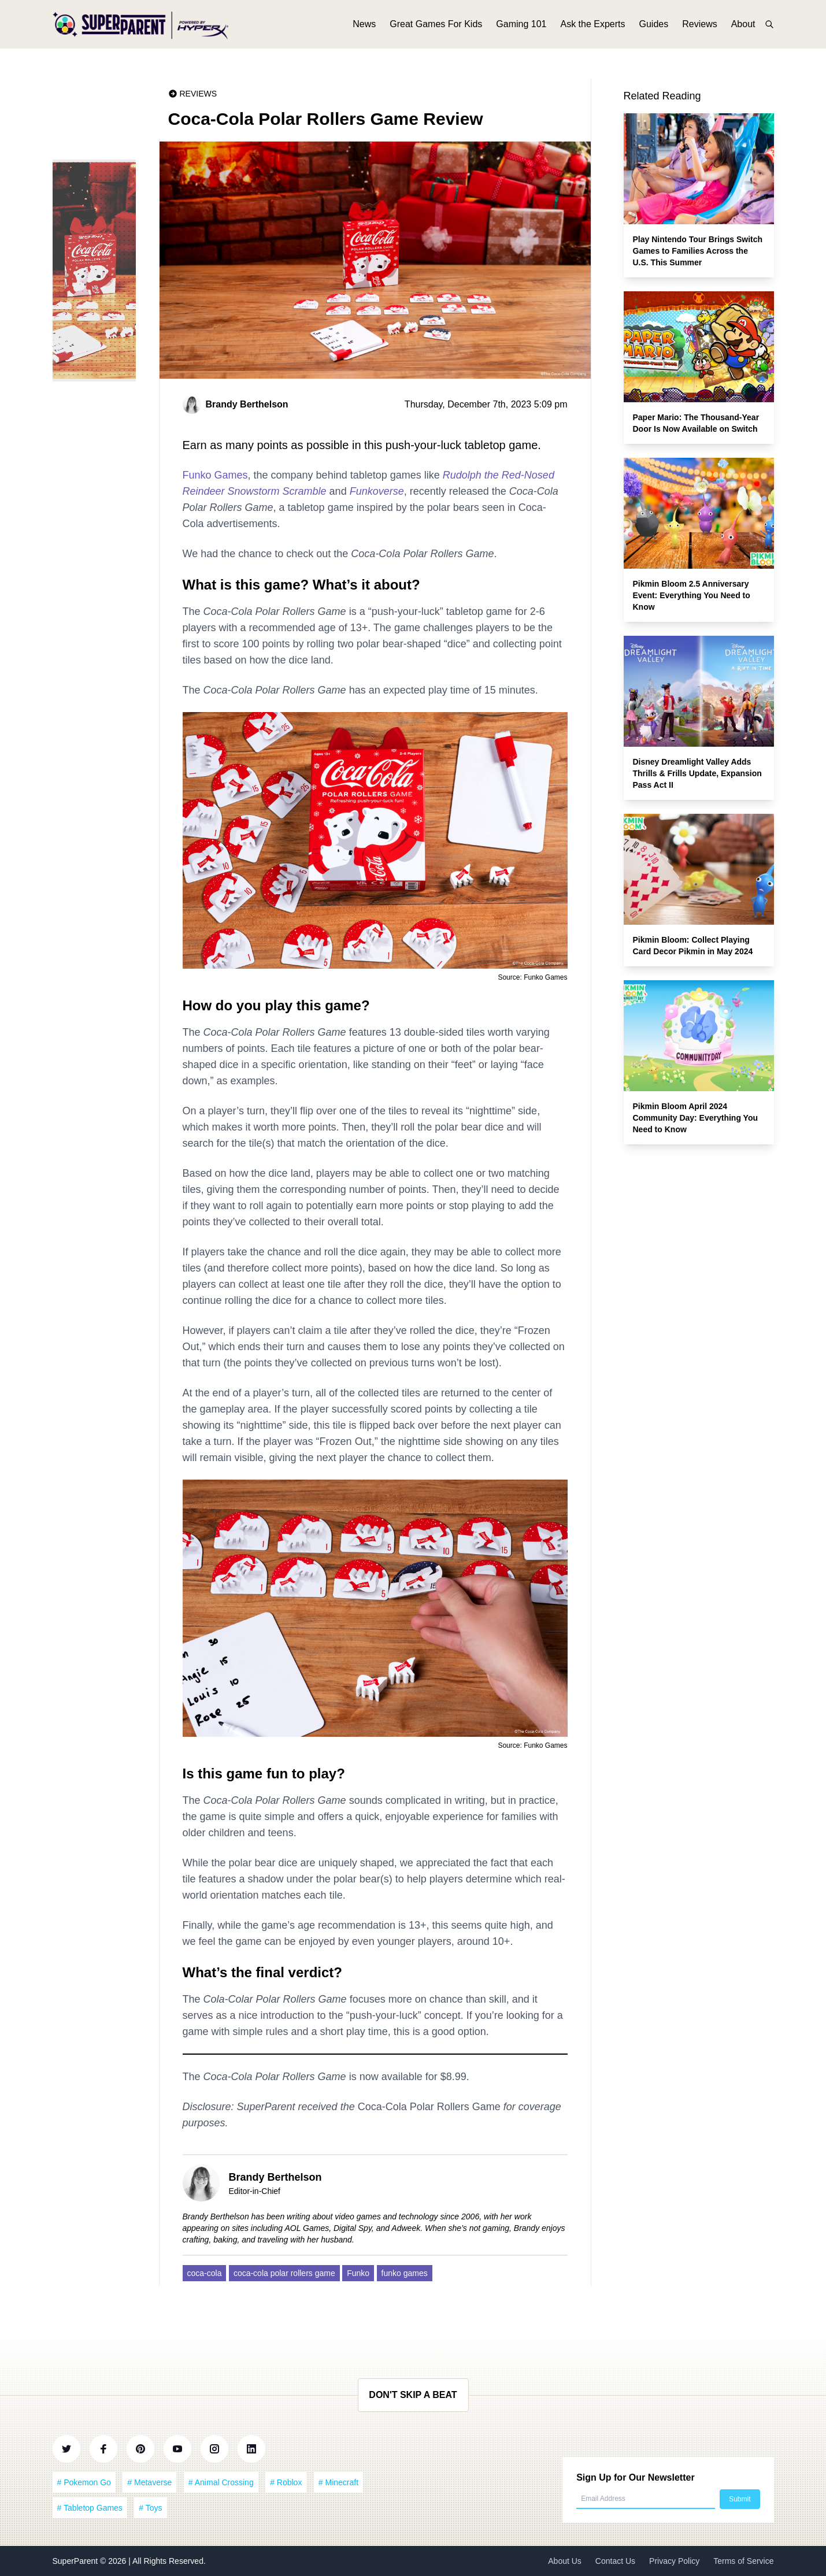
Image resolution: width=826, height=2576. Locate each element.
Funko (358, 2273)
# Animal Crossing (221, 2482)
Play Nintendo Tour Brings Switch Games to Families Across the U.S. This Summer (698, 251)
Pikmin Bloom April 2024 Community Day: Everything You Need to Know (695, 1118)
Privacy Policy (674, 2561)
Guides (654, 27)
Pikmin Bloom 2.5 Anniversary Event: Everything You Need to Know (691, 595)
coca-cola (204, 2273)
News (364, 27)
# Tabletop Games (90, 2507)
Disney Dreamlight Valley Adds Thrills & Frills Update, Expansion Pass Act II (697, 773)
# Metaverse (149, 2482)
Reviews (699, 27)
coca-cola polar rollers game (284, 2273)
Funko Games (215, 475)
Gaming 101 (521, 27)
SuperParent (77, 2561)
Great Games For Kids (436, 27)
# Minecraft (338, 2482)
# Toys (150, 2507)
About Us (564, 2561)
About (743, 27)
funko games (404, 2273)
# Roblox (286, 2482)
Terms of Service (743, 2561)
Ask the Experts (592, 27)
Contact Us (615, 2561)
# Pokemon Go (84, 2482)
